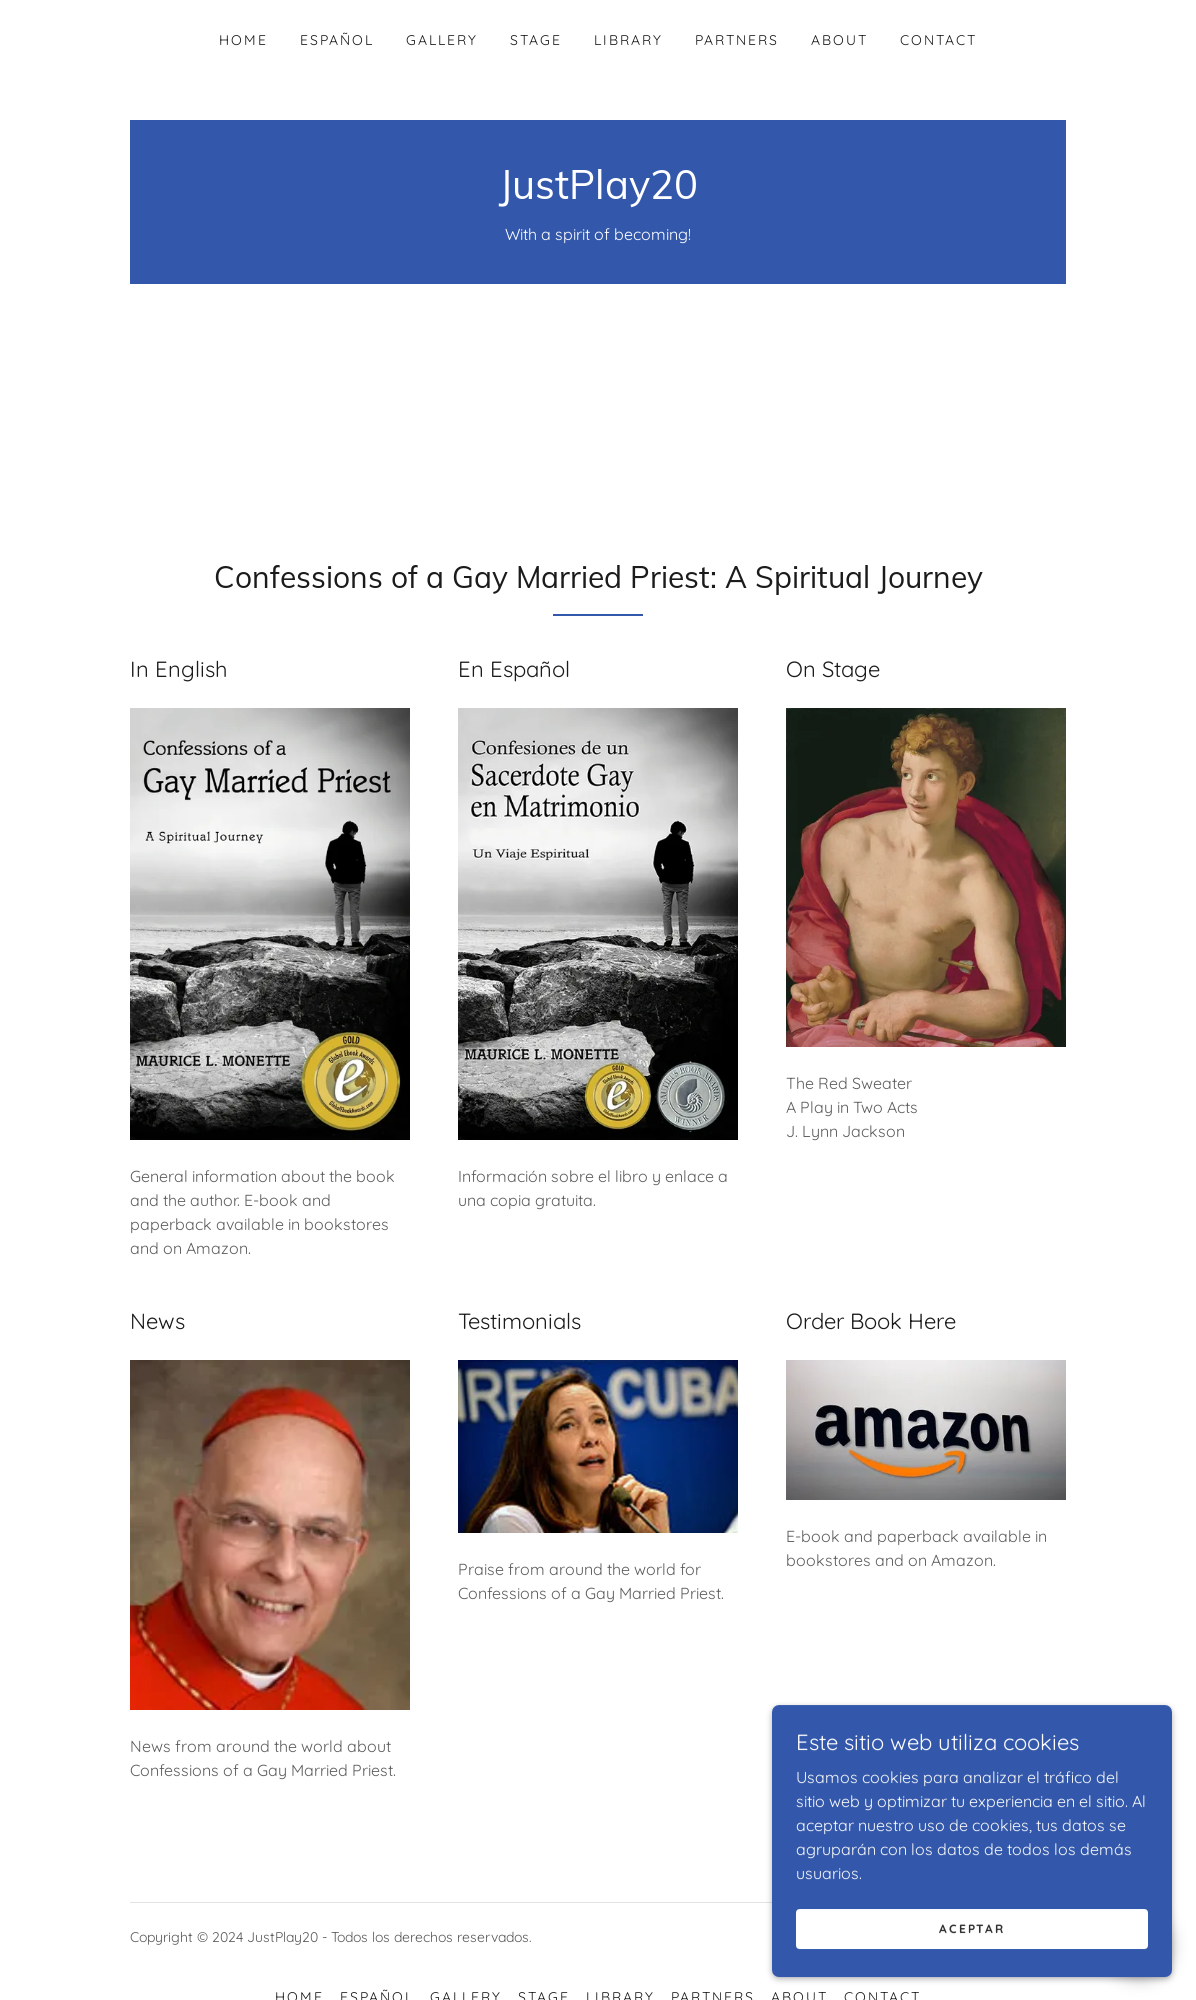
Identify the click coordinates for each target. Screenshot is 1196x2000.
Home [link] (243, 40)
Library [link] (628, 40)
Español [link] (337, 40)
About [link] (839, 40)
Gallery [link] (442, 40)
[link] (598, 193)
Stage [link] (536, 40)
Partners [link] (737, 40)
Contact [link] (938, 40)
